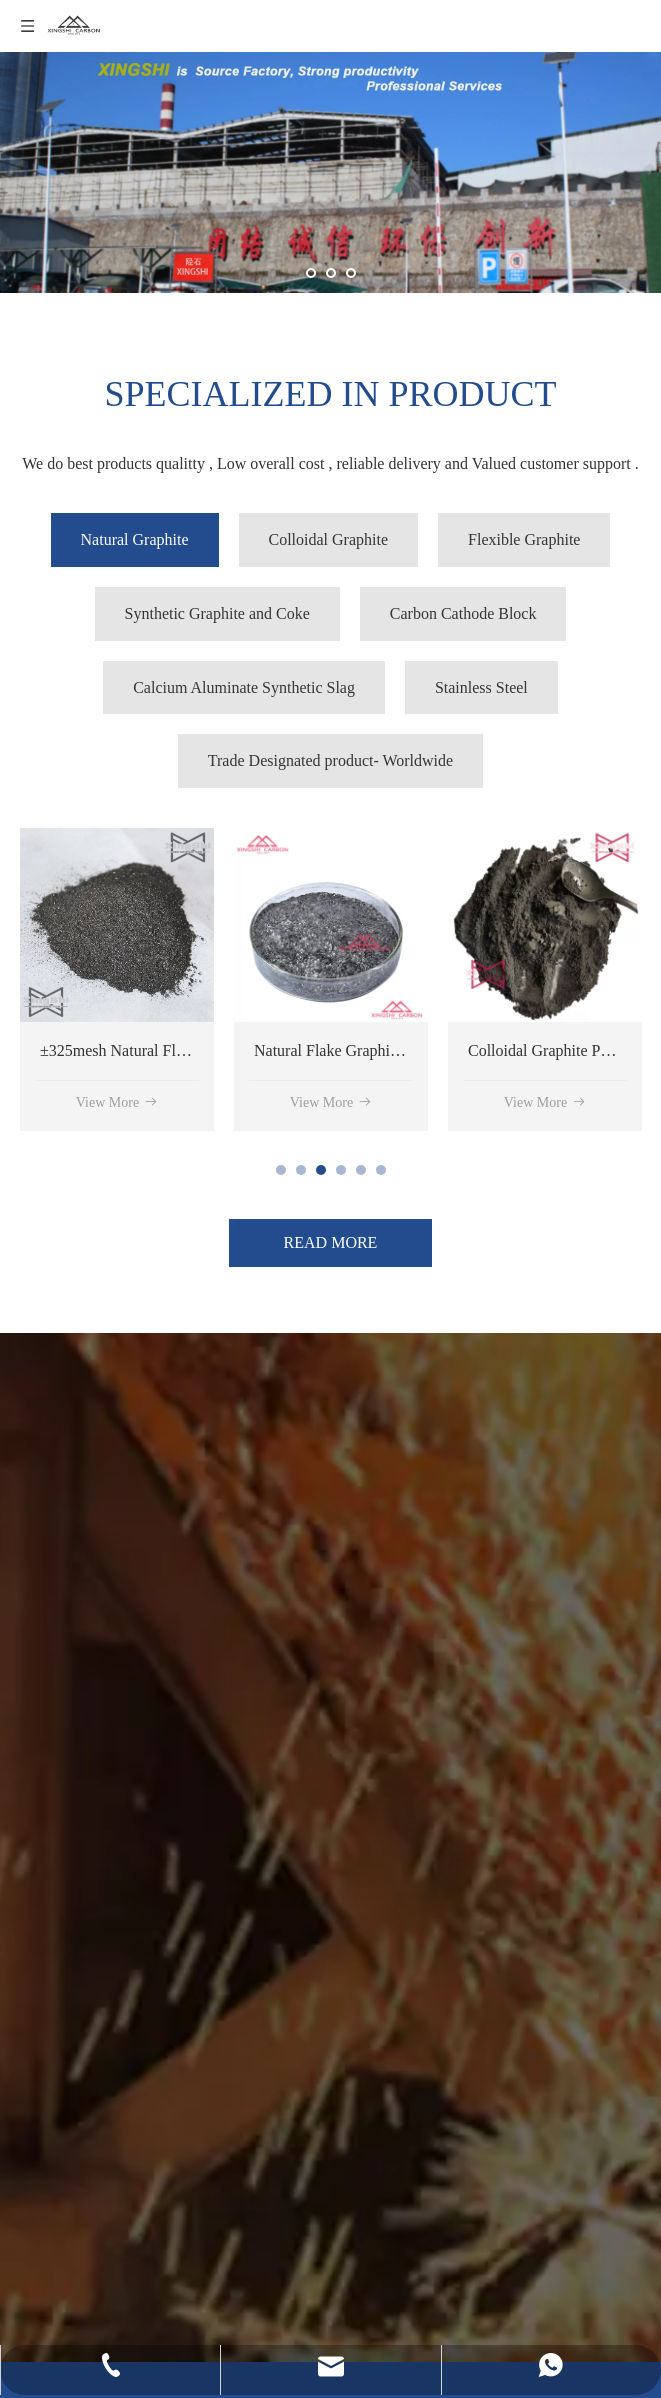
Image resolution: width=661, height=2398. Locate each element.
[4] (52, 1674)
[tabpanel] (117, 979)
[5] (52, 1991)
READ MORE (331, 1242)
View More (117, 1102)
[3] (52, 1806)
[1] (52, 2146)
